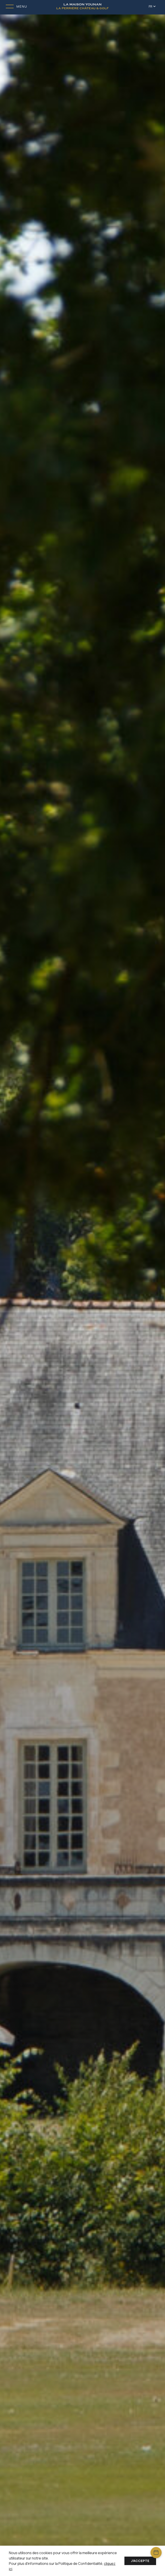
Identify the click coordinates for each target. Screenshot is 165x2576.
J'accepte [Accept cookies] (140, 2560)
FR (152, 6)
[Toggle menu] (16, 6)
